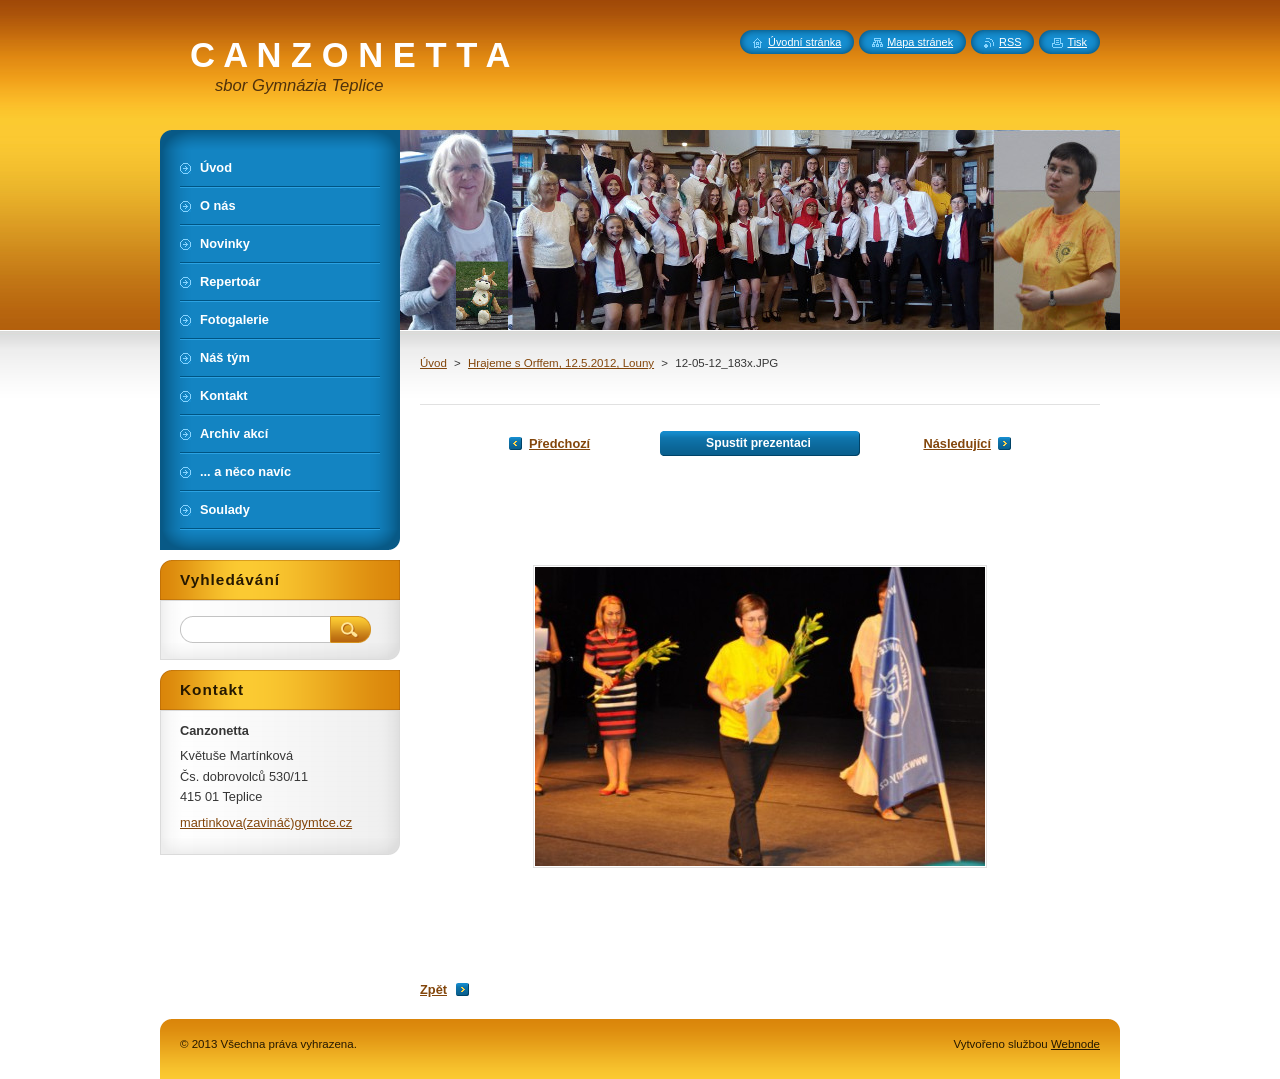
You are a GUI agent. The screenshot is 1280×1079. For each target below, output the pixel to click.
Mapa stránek (920, 42)
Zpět (433, 989)
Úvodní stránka (804, 42)
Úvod (433, 363)
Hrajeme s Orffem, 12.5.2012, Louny (561, 363)
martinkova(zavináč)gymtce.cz (266, 822)
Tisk (1077, 42)
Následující (957, 443)
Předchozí (559, 443)
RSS (1010, 42)
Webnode (1075, 1044)
